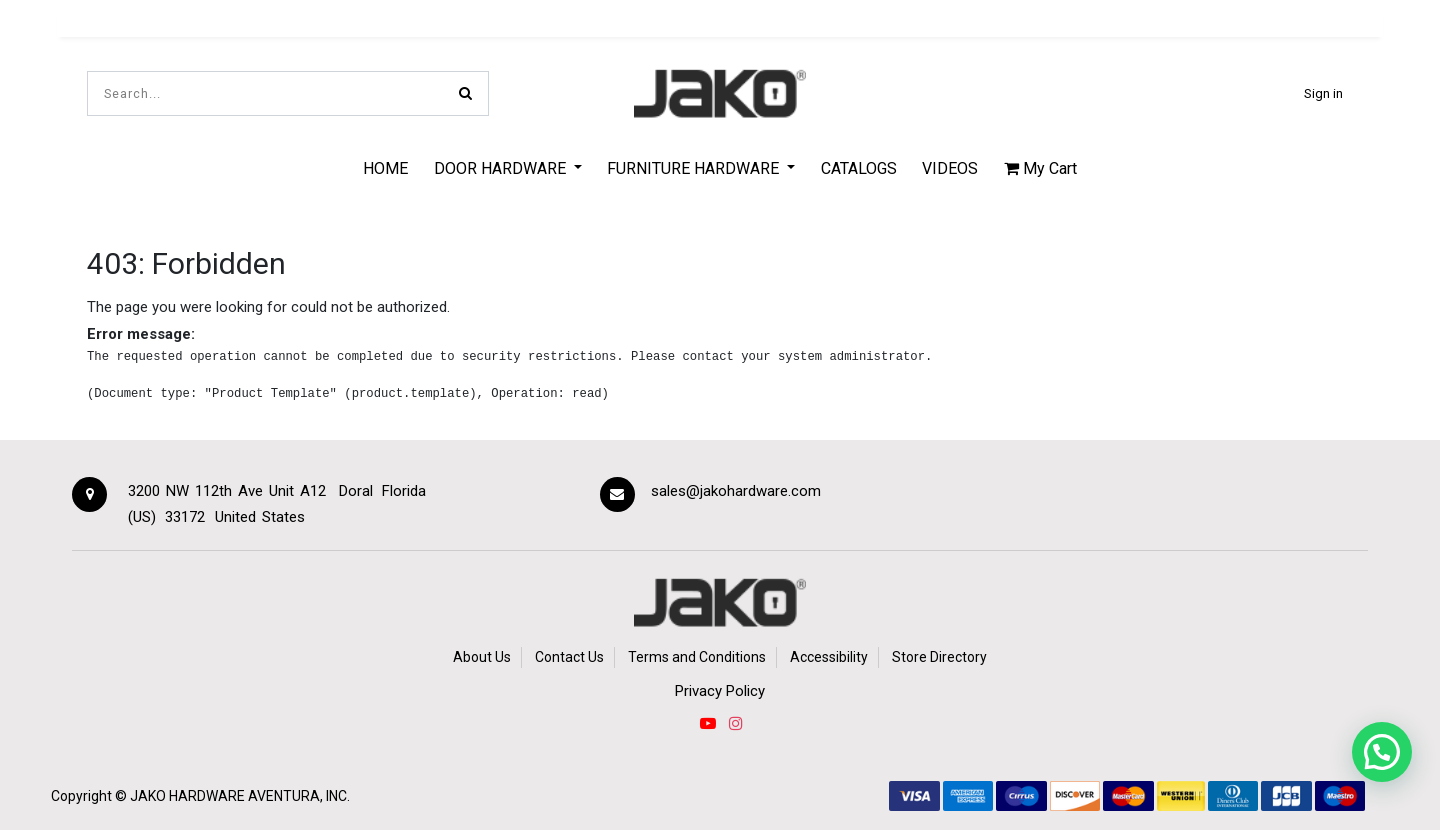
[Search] (465, 93)
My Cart (1040, 168)
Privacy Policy (720, 691)
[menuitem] (385, 168)
